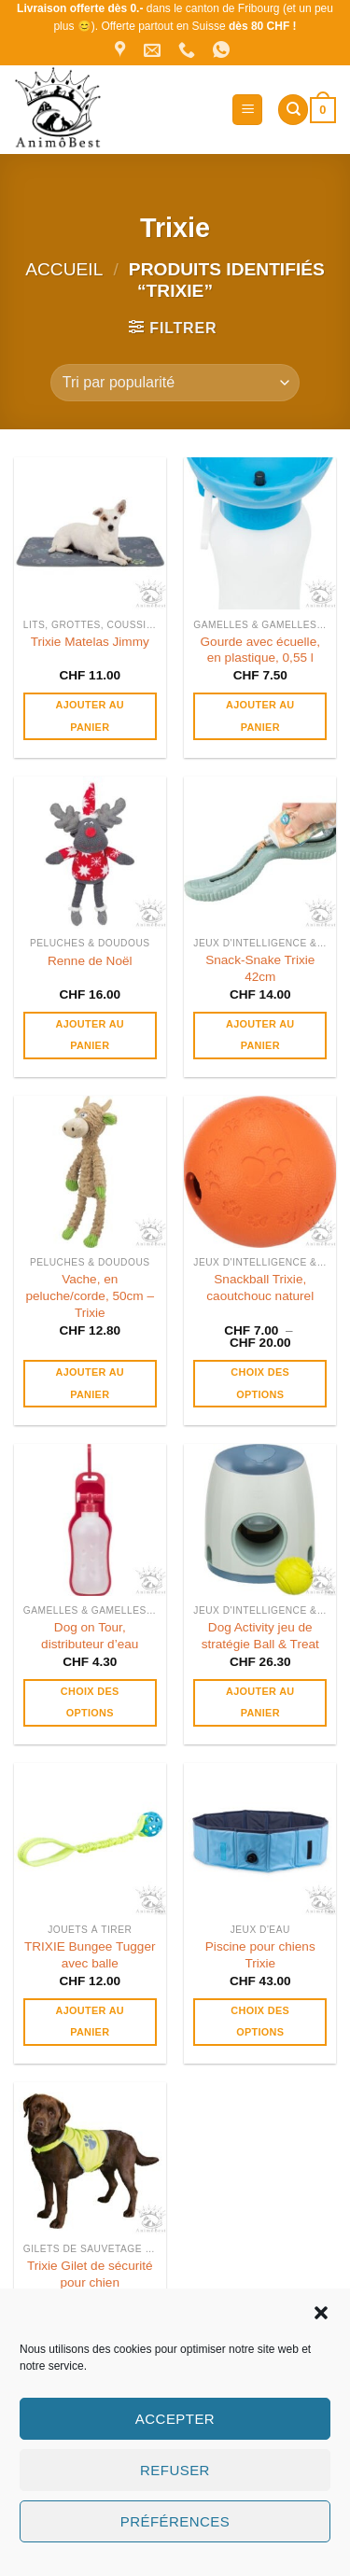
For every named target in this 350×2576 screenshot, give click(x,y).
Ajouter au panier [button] (89, 716)
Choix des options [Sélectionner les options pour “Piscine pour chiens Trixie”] (260, 2021)
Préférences (175, 2521)
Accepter (175, 2419)
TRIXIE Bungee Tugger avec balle (90, 1954)
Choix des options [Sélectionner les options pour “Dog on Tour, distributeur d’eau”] (90, 1702)
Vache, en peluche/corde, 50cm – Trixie (89, 1295)
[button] (321, 2312)
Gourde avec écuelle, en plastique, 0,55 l (260, 650)
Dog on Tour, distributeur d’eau (89, 1635)
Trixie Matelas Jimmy (90, 642)
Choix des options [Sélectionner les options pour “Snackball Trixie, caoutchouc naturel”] (260, 1383)
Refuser (175, 2470)
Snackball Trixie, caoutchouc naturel (260, 1287)
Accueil (64, 269)
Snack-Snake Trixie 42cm (260, 968)
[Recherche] (293, 109)
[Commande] (175, 382)
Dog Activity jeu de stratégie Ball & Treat (260, 1635)
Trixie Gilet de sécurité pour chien (90, 2274)
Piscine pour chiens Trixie (260, 1954)
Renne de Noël (90, 961)
